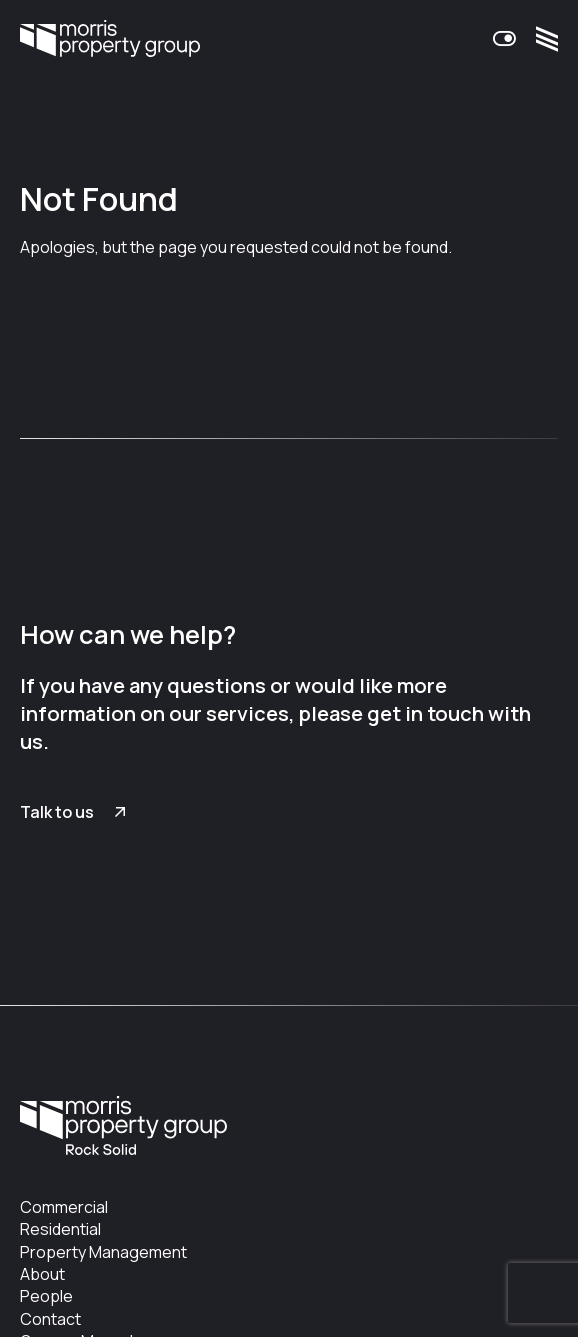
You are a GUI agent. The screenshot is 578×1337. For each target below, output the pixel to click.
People (46, 1296)
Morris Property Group (110, 39)
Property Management (103, 1252)
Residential (60, 1229)
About (42, 1274)
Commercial (64, 1207)
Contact (50, 1319)
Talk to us (57, 812)
